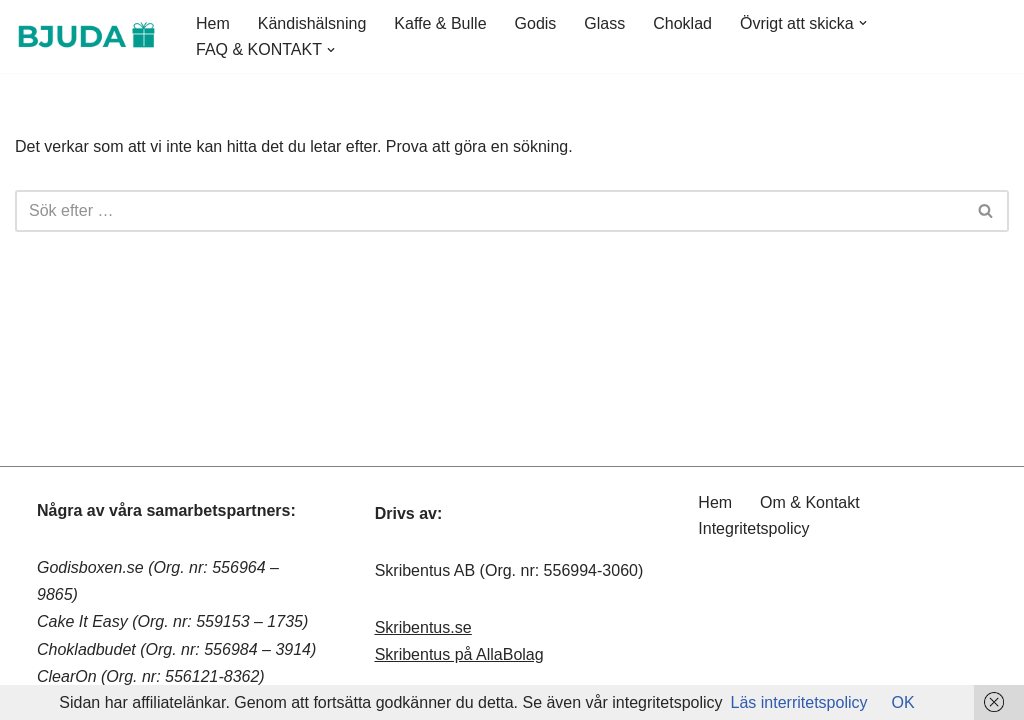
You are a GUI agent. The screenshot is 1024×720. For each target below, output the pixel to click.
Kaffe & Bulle (440, 23)
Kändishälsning (312, 23)
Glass (604, 23)
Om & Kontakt (810, 502)
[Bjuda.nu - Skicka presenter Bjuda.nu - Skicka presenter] (88, 36)
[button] (863, 23)
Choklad (682, 23)
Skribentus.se (423, 627)
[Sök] (489, 211)
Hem (213, 23)
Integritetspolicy (753, 528)
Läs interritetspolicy (799, 702)
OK (903, 702)
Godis (536, 23)
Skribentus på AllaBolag (459, 654)
